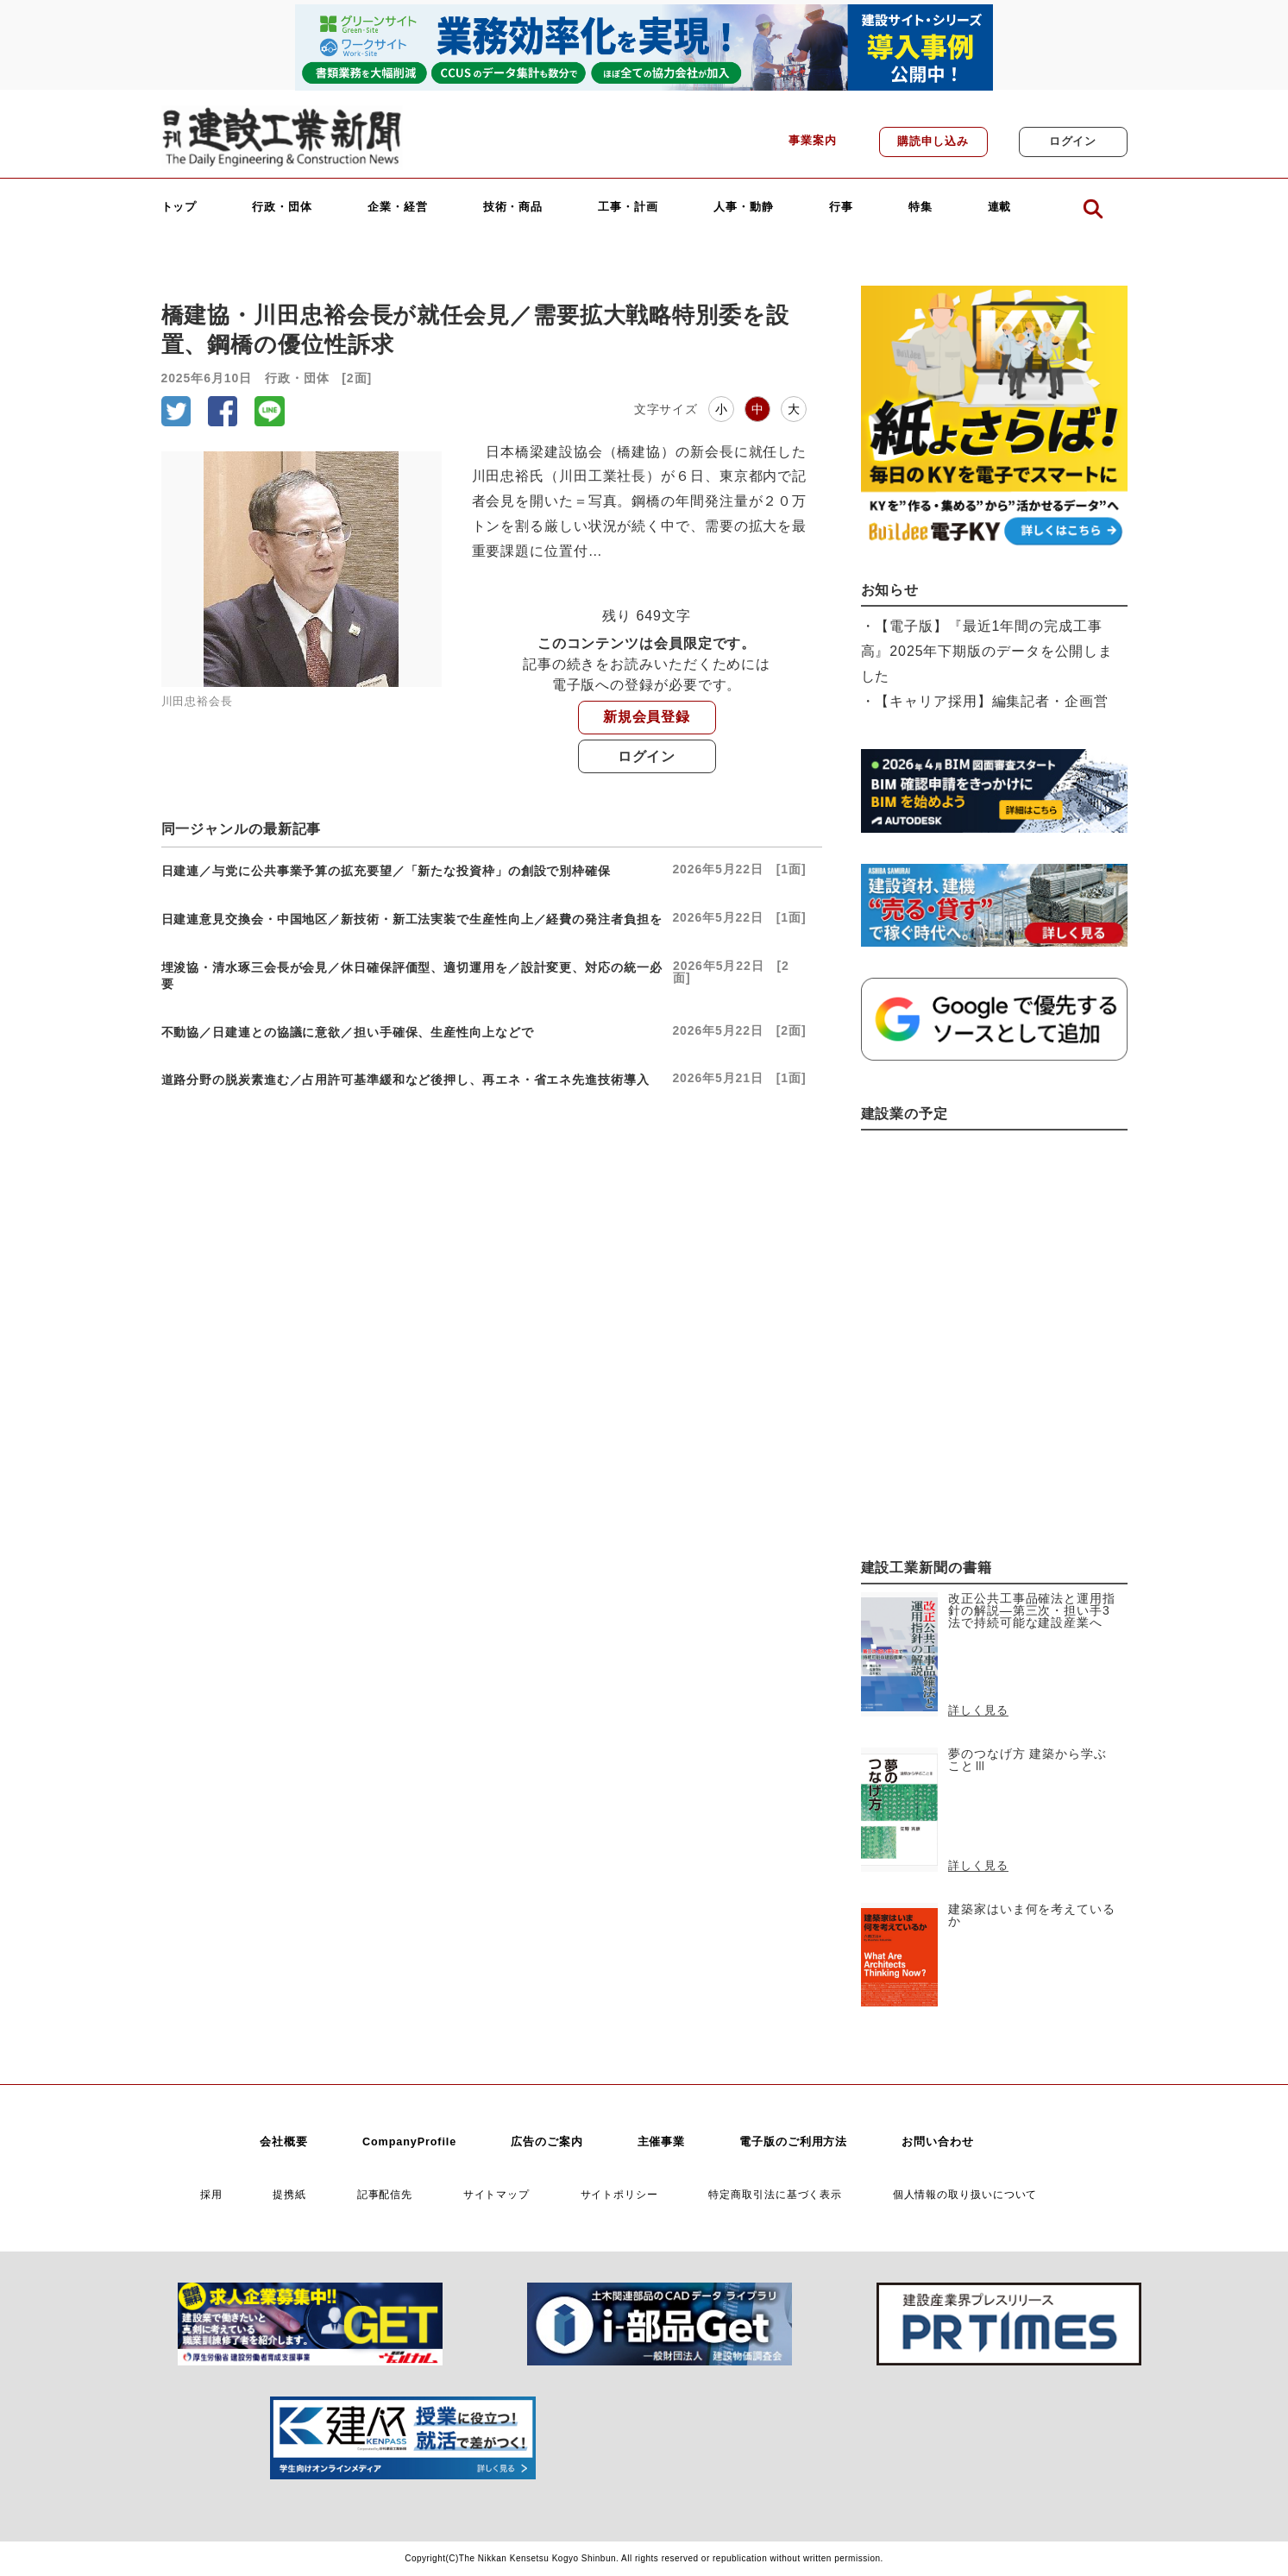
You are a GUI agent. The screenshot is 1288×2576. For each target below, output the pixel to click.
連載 (1000, 207)
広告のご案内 (546, 2142)
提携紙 (289, 2194)
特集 (920, 207)
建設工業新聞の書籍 (926, 1567)
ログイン (1073, 141)
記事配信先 (385, 2194)
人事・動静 (743, 207)
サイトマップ (496, 2194)
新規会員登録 (646, 716)
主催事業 (662, 2142)
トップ (179, 207)
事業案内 (813, 141)
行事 (841, 207)
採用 (211, 2194)
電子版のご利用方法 (793, 2142)
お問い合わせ (937, 2142)
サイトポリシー (619, 2194)
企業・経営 (398, 207)
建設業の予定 (904, 1113)
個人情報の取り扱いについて (965, 2194)
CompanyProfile (409, 2142)
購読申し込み (933, 141)
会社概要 (284, 2142)
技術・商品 (513, 207)
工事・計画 (628, 207)
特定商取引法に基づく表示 (775, 2194)
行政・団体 (282, 207)
